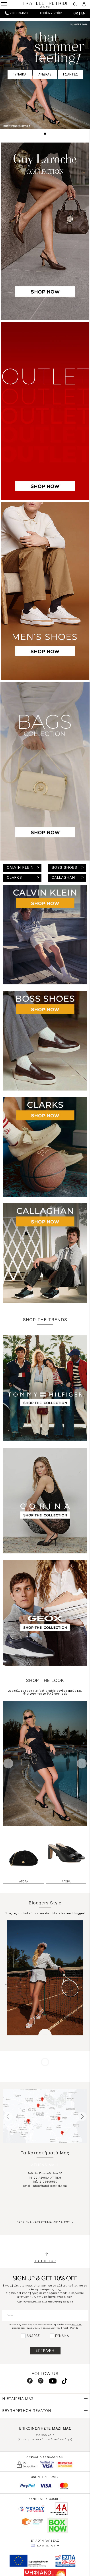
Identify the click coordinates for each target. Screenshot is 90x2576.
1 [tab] (45, 134)
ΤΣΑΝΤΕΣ (70, 74)
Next (82, 1764)
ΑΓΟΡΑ (23, 1881)
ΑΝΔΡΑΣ (45, 74)
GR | (77, 13)
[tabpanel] (45, 75)
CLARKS (14, 877)
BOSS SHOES (64, 867)
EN (83, 13)
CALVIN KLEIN (20, 867)
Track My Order (50, 12)
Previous (8, 1764)
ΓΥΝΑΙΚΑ (19, 74)
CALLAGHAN (63, 877)
